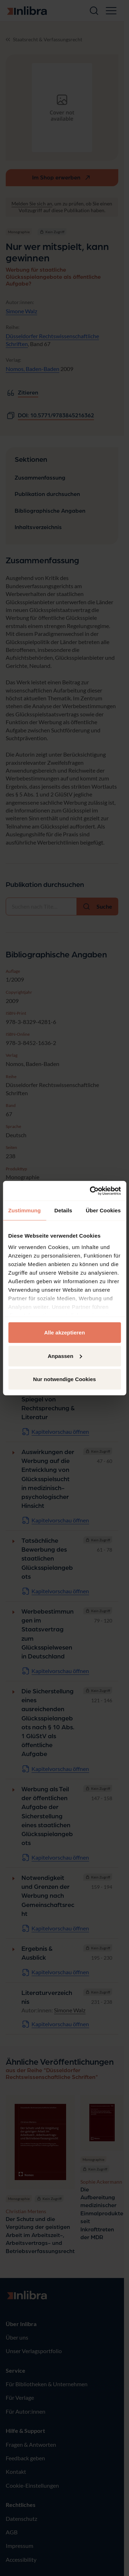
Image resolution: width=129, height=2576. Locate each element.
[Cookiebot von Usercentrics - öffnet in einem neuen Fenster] (91, 1190)
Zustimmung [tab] (24, 1210)
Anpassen (65, 1356)
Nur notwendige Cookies (64, 1379)
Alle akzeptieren (64, 1332)
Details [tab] (63, 1210)
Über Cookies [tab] (103, 1210)
